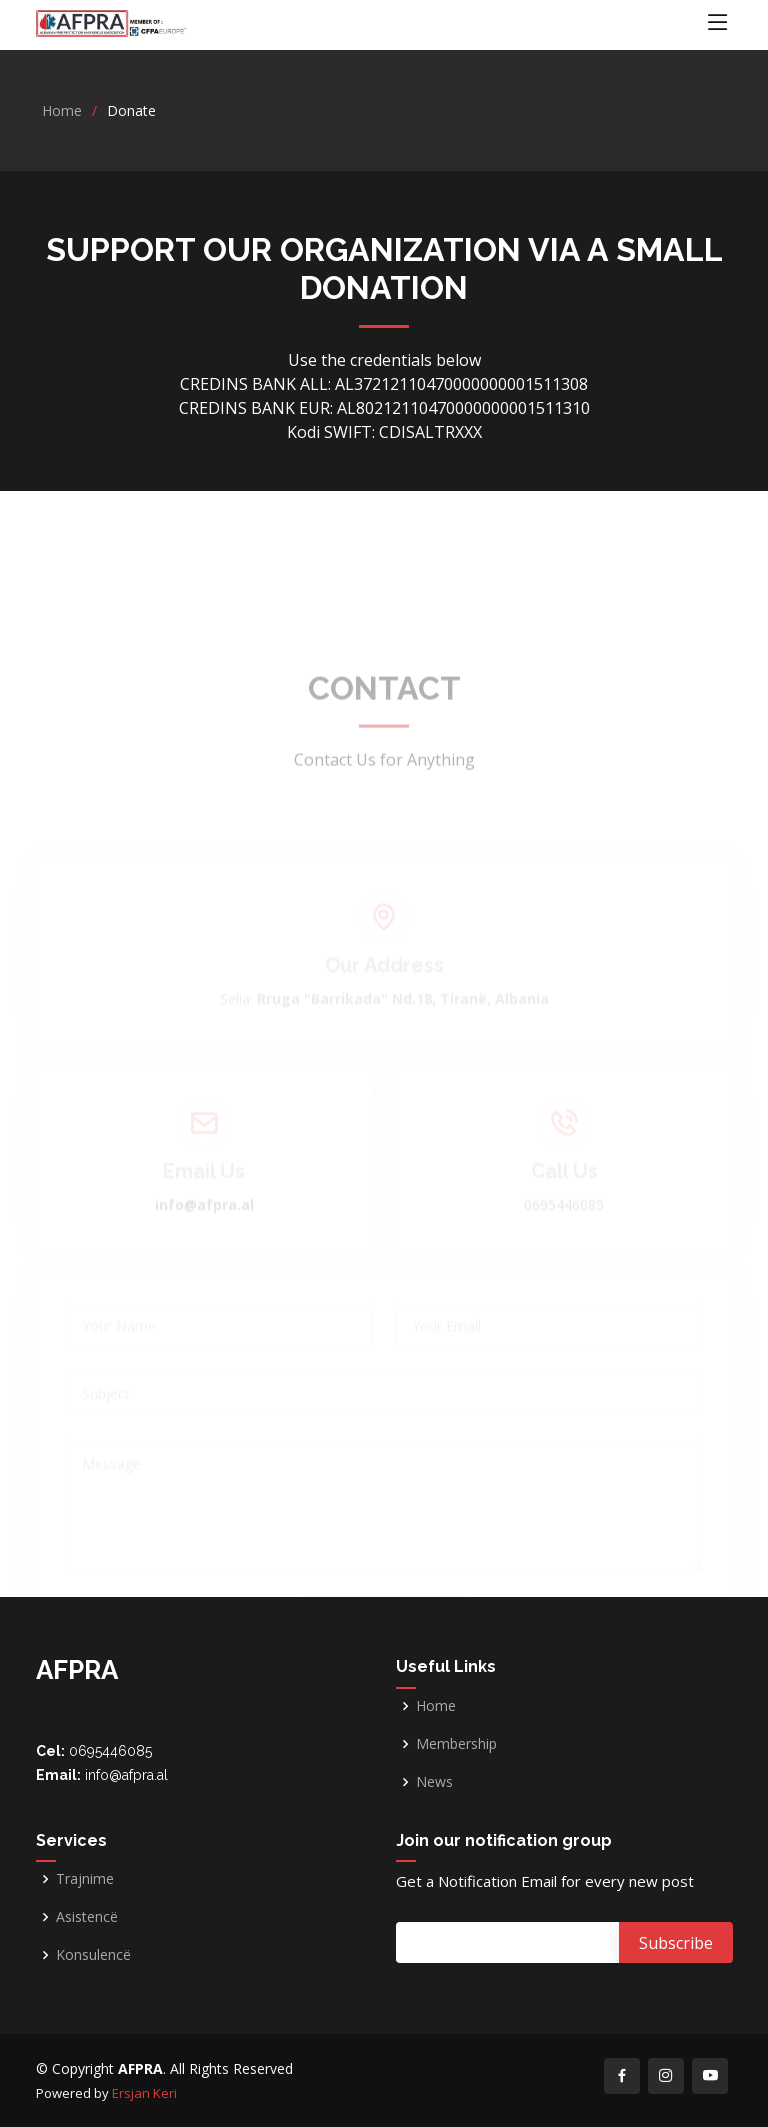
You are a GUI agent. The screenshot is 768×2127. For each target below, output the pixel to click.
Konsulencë (93, 1955)
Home (62, 110)
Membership (456, 1744)
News (434, 1782)
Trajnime (85, 1879)
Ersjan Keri (144, 2093)
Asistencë (87, 1917)
